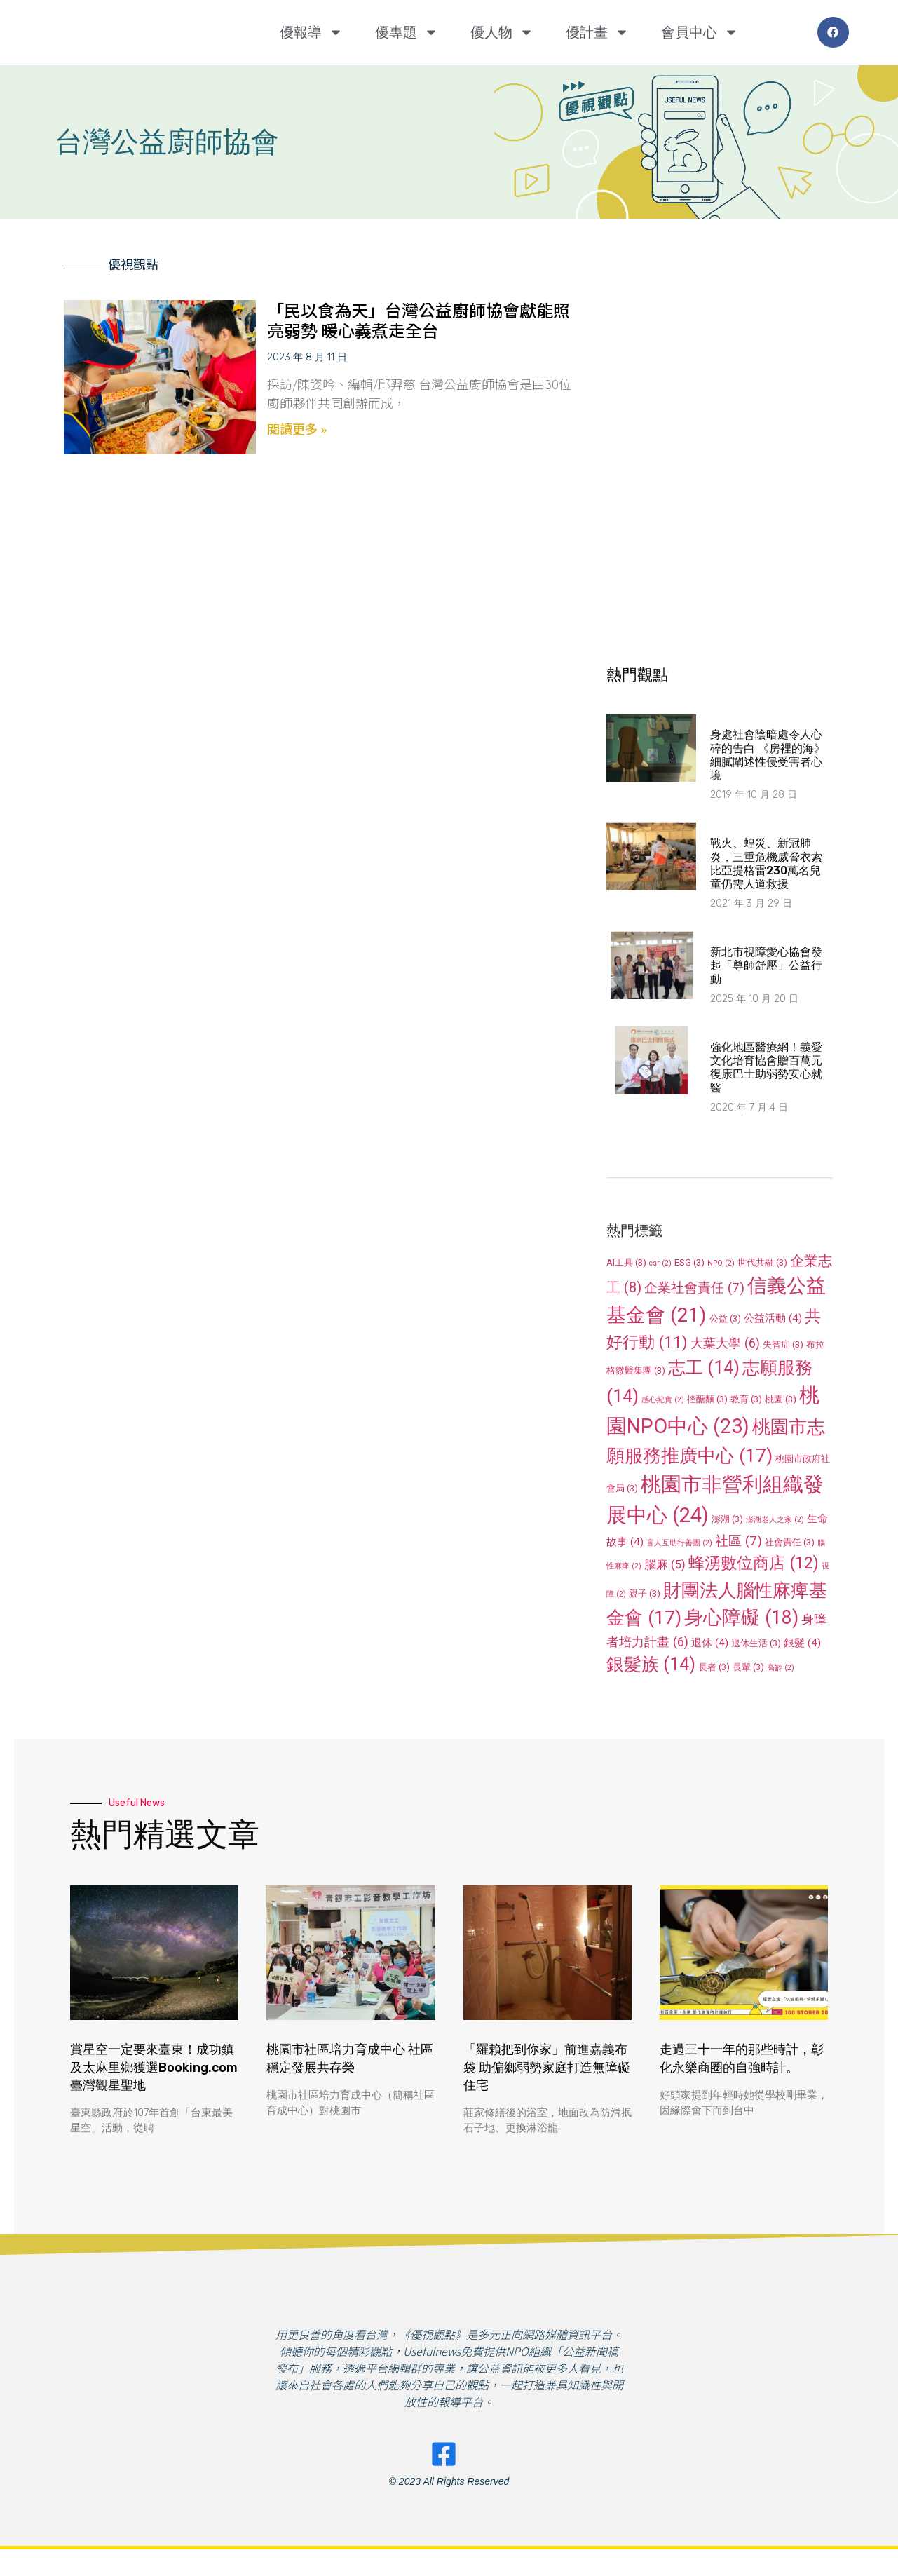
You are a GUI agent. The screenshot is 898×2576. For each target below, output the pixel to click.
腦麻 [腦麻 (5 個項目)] (665, 1564)
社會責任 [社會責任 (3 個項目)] (790, 1542)
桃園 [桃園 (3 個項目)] (780, 1399)
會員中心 (699, 32)
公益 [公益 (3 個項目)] (725, 1318)
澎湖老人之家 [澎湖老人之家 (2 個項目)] (775, 1519)
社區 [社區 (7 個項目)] (738, 1541)
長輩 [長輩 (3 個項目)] (748, 1667)
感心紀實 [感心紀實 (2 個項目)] (662, 1399)
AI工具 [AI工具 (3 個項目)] (626, 1262)
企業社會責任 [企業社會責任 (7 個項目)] (694, 1288)
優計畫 (597, 32)
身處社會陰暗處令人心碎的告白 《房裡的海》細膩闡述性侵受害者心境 (767, 755)
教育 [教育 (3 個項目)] (746, 1399)
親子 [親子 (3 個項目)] (644, 1593)
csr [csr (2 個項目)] (660, 1263)
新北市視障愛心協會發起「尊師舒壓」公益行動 (766, 965)
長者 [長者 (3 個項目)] (714, 1667)
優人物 (501, 32)
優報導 (311, 32)
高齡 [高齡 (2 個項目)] (780, 1667)
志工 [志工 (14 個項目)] (704, 1367)
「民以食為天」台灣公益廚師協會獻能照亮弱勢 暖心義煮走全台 (418, 319)
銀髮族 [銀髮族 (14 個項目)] (650, 1664)
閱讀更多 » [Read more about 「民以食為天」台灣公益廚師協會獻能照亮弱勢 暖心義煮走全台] (297, 428)
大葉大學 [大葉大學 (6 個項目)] (725, 1343)
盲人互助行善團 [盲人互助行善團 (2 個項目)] (679, 1542)
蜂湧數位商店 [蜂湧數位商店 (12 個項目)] (753, 1563)
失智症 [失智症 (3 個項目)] (783, 1344)
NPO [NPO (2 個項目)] (721, 1263)
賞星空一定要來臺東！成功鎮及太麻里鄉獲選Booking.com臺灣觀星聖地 (154, 2067)
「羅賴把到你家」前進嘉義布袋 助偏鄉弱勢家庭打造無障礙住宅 (546, 2067)
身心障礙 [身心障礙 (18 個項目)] (741, 1617)
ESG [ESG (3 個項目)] (689, 1262)
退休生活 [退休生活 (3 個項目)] (756, 1643)
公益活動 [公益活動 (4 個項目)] (773, 1318)
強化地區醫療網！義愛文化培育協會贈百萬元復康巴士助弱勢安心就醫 (766, 1067)
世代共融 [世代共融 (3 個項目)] (762, 1262)
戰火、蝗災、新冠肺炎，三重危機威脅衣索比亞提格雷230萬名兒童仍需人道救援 (766, 863)
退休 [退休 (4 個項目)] (709, 1642)
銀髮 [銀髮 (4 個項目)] (802, 1642)
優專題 (406, 32)
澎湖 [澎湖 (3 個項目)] (727, 1519)
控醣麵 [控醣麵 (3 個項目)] (707, 1399)
